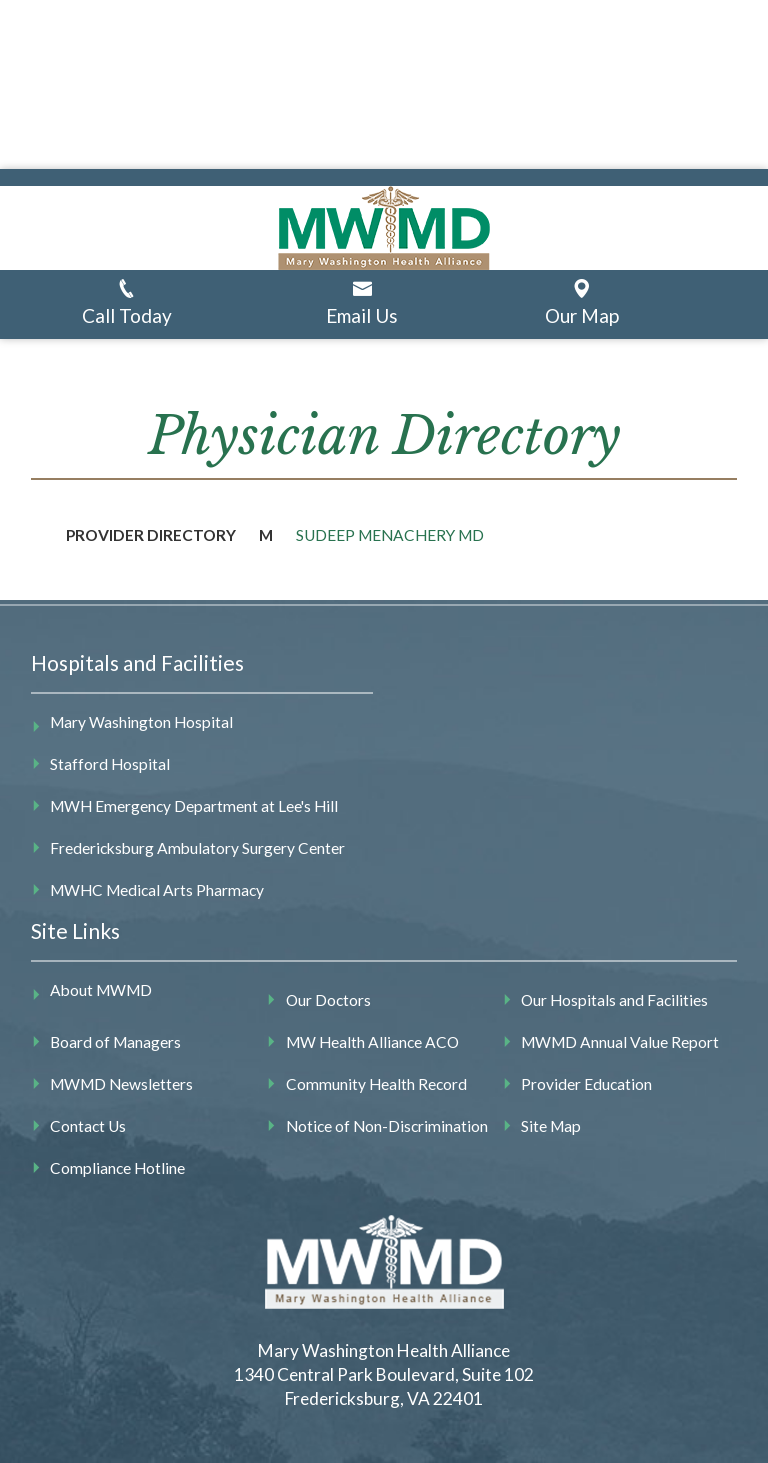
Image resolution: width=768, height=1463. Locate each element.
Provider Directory (151, 535)
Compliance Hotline (117, 1168)
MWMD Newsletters (121, 1084)
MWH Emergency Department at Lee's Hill (194, 806)
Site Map (551, 1126)
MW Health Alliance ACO (372, 1042)
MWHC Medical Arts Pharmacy (157, 890)
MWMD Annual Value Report (620, 1042)
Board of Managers (115, 1042)
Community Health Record (376, 1084)
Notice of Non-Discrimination (387, 1126)
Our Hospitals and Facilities (614, 1000)
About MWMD (101, 990)
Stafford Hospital (110, 764)
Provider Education (586, 1084)
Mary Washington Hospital (141, 722)
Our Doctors (328, 1000)
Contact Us (88, 1126)
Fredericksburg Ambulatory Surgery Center (197, 848)
